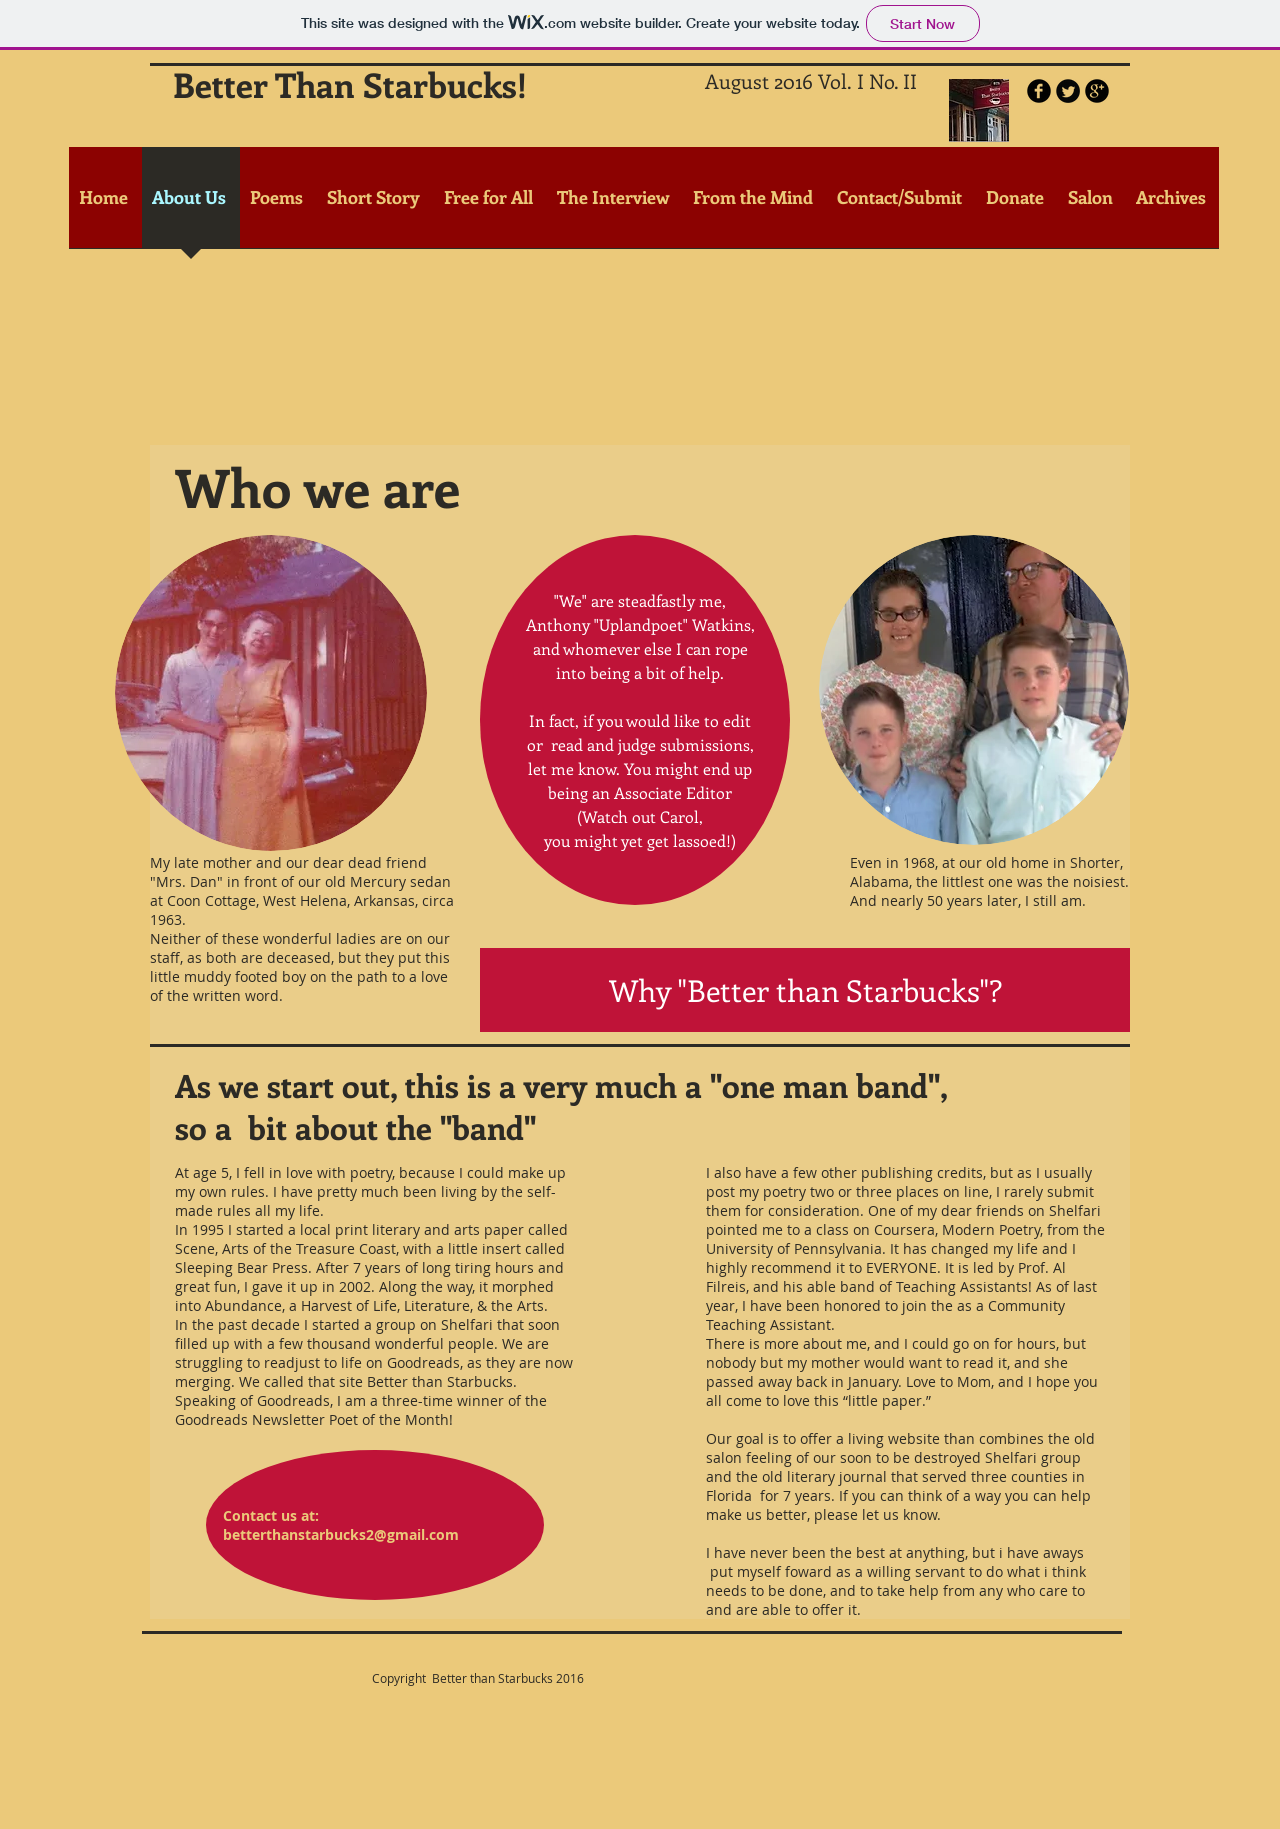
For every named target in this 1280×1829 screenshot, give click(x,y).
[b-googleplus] (1097, 91)
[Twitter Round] (1068, 91)
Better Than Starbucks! (350, 84)
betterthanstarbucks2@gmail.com (341, 1534)
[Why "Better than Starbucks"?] (805, 990)
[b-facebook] (1039, 91)
